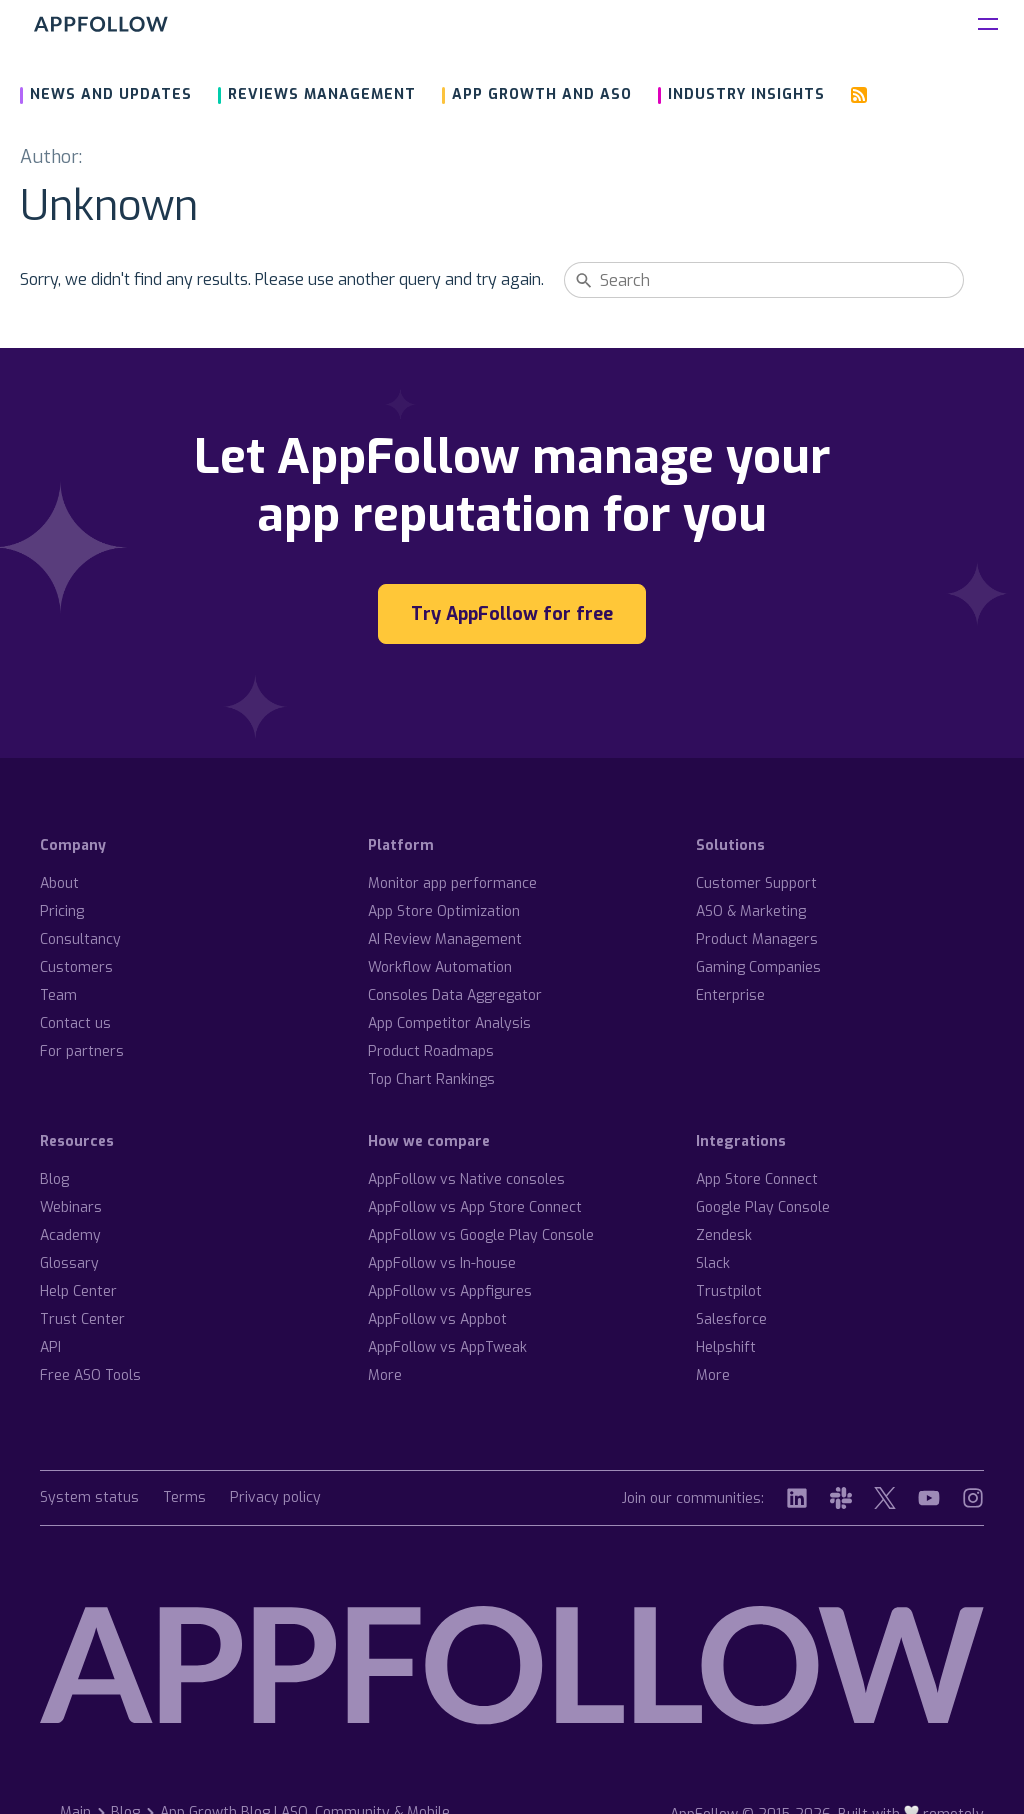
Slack (713, 1263)
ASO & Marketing (751, 911)
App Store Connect (757, 1179)
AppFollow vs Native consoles (466, 1179)
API (50, 1347)
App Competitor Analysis (449, 1023)
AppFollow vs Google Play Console (481, 1235)
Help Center (78, 1291)
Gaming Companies (758, 967)
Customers (76, 967)
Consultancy (80, 939)
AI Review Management (445, 939)
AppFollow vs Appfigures (450, 1291)
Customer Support (756, 883)
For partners (82, 1051)
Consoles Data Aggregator (455, 995)
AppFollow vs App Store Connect (475, 1207)
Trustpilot (729, 1291)
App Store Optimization (444, 911)
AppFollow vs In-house (442, 1263)
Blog (54, 1179)
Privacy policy (275, 1498)
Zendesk (724, 1235)
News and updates (111, 94)
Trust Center (82, 1319)
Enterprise (730, 995)
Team (58, 995)
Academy (70, 1235)
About (59, 883)
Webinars (71, 1207)
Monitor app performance (452, 883)
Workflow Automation (440, 967)
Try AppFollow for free (512, 614)
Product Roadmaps (431, 1051)
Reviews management (322, 94)
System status (89, 1498)
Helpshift (726, 1347)
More (385, 1375)
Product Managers (757, 939)
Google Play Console (763, 1207)
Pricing (62, 911)
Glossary (69, 1263)
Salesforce (731, 1319)
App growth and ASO (542, 94)
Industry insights (746, 94)
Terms (184, 1498)
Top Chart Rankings (431, 1079)
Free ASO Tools (90, 1375)
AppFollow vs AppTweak (447, 1347)
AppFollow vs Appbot (437, 1319)
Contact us (75, 1023)
